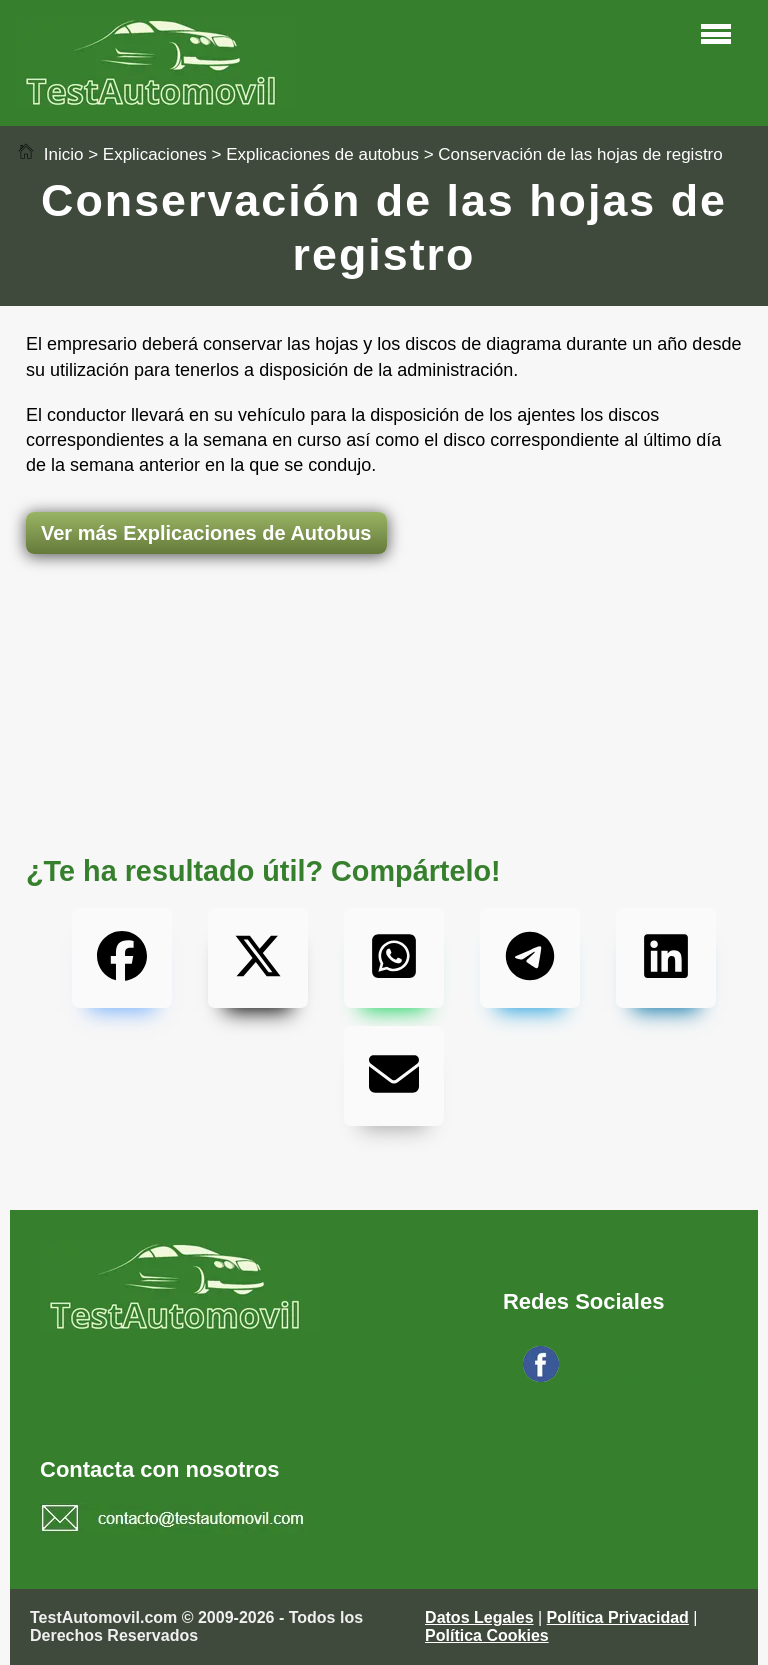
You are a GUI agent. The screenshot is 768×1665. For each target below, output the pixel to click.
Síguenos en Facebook (645, 1376)
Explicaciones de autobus (322, 154)
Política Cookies (487, 1635)
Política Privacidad (618, 1617)
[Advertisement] (384, 633)
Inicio (49, 154)
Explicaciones (155, 154)
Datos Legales (479, 1617)
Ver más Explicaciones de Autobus (206, 533)
